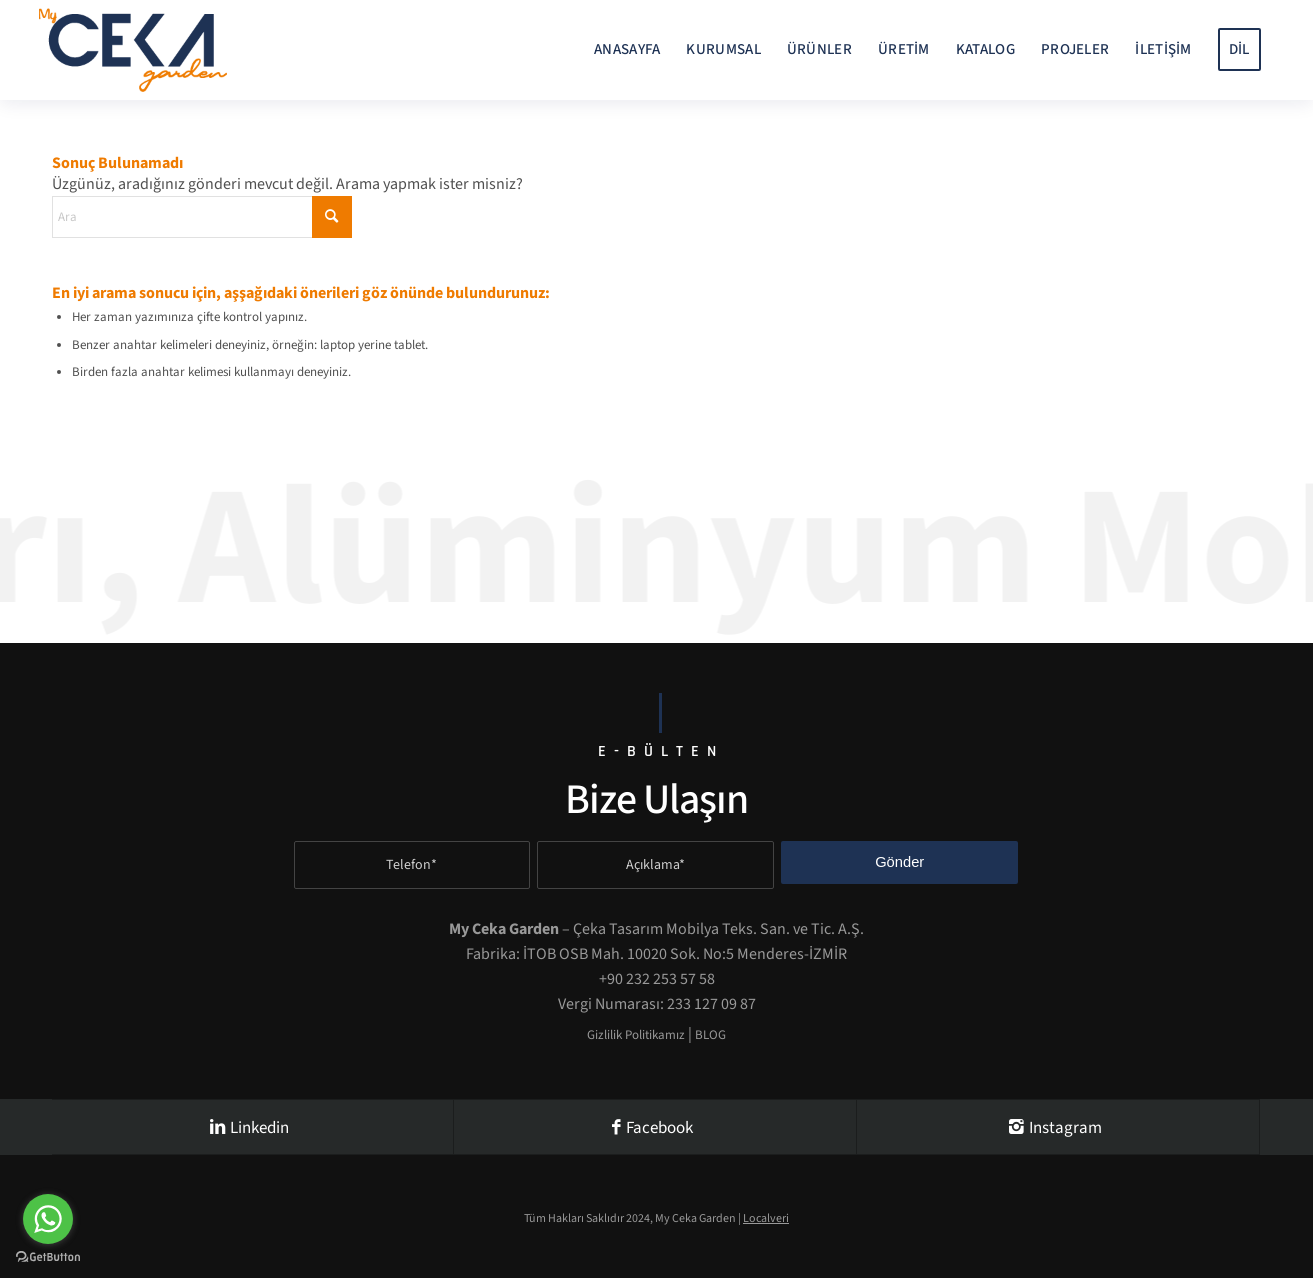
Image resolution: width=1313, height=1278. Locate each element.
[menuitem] (627, 50)
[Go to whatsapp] (48, 1219)
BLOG (710, 1035)
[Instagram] (1058, 1127)
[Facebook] (655, 1127)
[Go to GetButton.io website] (48, 1257)
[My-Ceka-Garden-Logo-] (133, 50)
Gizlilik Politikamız (636, 1035)
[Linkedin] (252, 1127)
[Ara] (202, 217)
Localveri (766, 1218)
